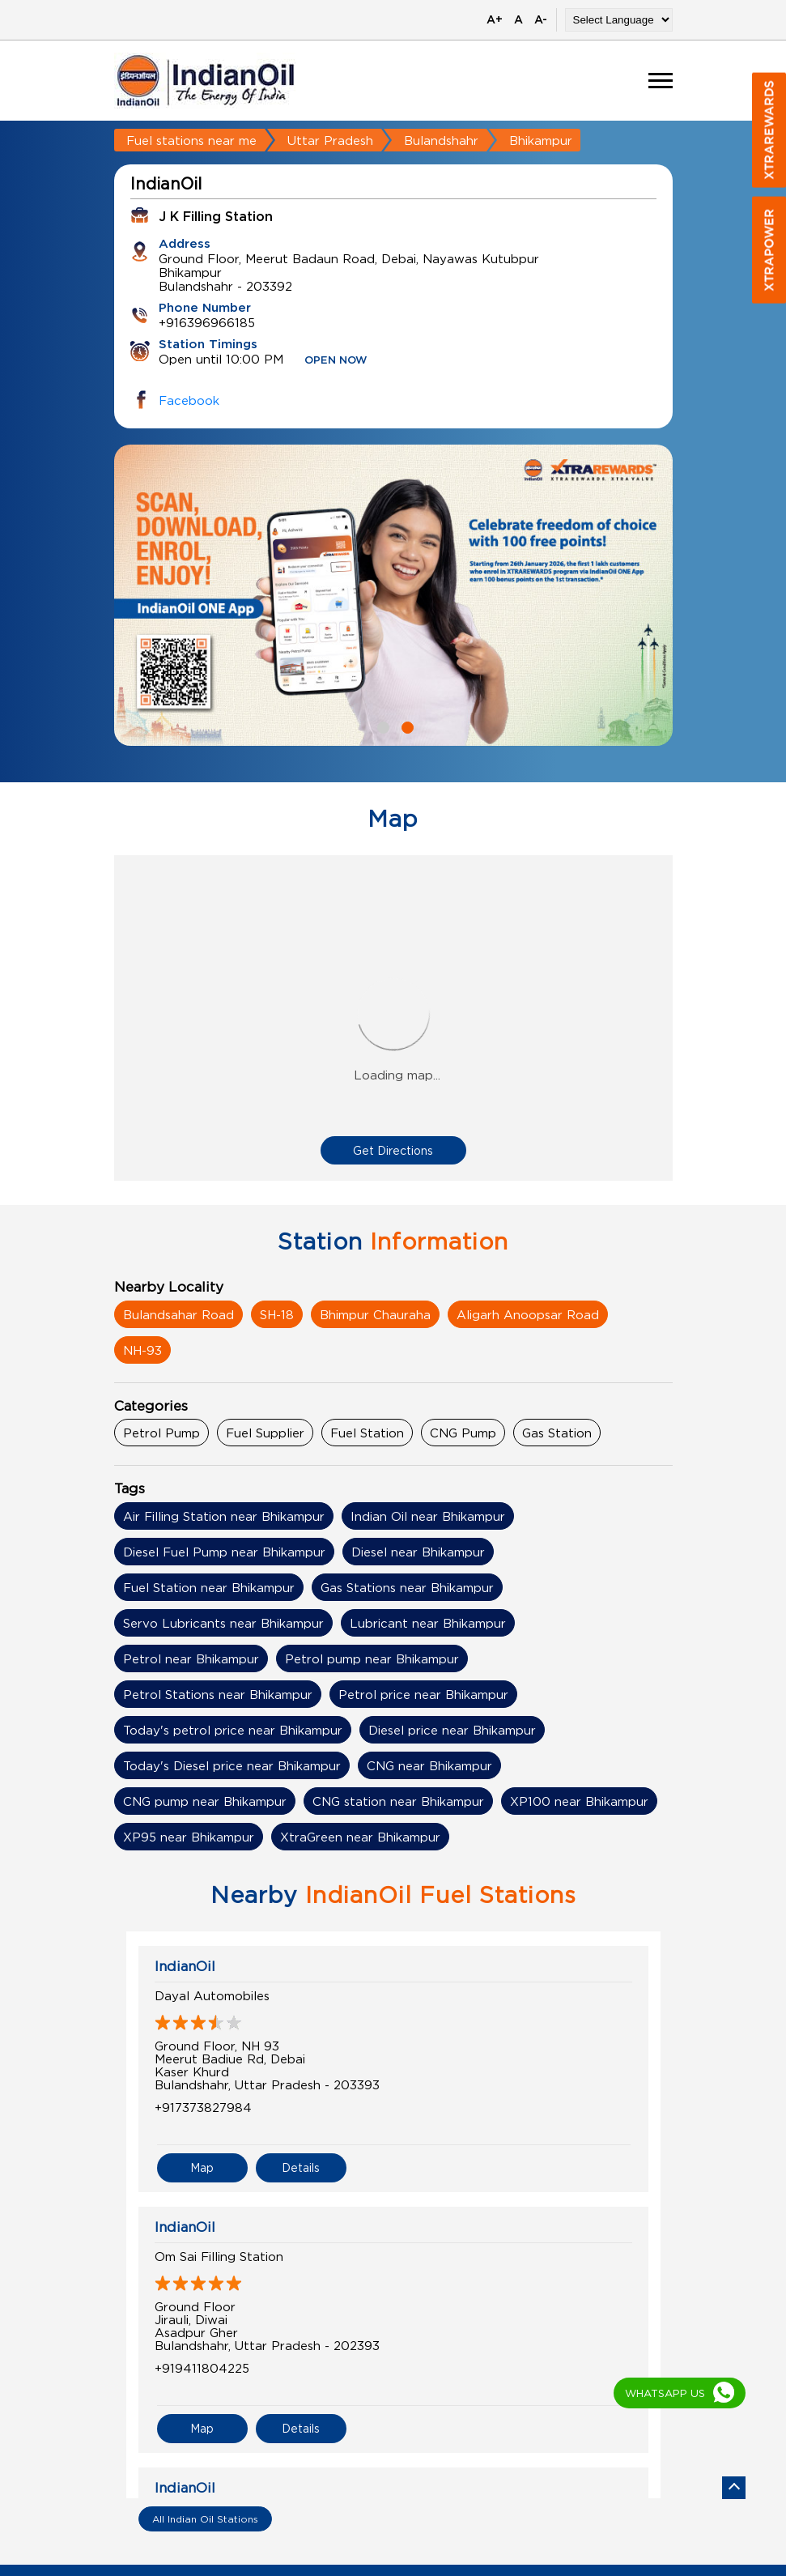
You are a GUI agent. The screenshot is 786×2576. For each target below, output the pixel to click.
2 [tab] (405, 726)
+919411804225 (202, 2367)
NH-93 (142, 1349)
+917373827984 (203, 2107)
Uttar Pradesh (330, 140)
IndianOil (185, 1966)
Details (301, 2167)
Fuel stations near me (191, 140)
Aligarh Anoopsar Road (528, 1314)
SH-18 (277, 1314)
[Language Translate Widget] (619, 20)
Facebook (189, 400)
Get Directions (393, 1150)
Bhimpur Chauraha (375, 1314)
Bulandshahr (441, 140)
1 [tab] (381, 726)
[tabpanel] (393, 595)
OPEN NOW (336, 361)
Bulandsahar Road (178, 1314)
